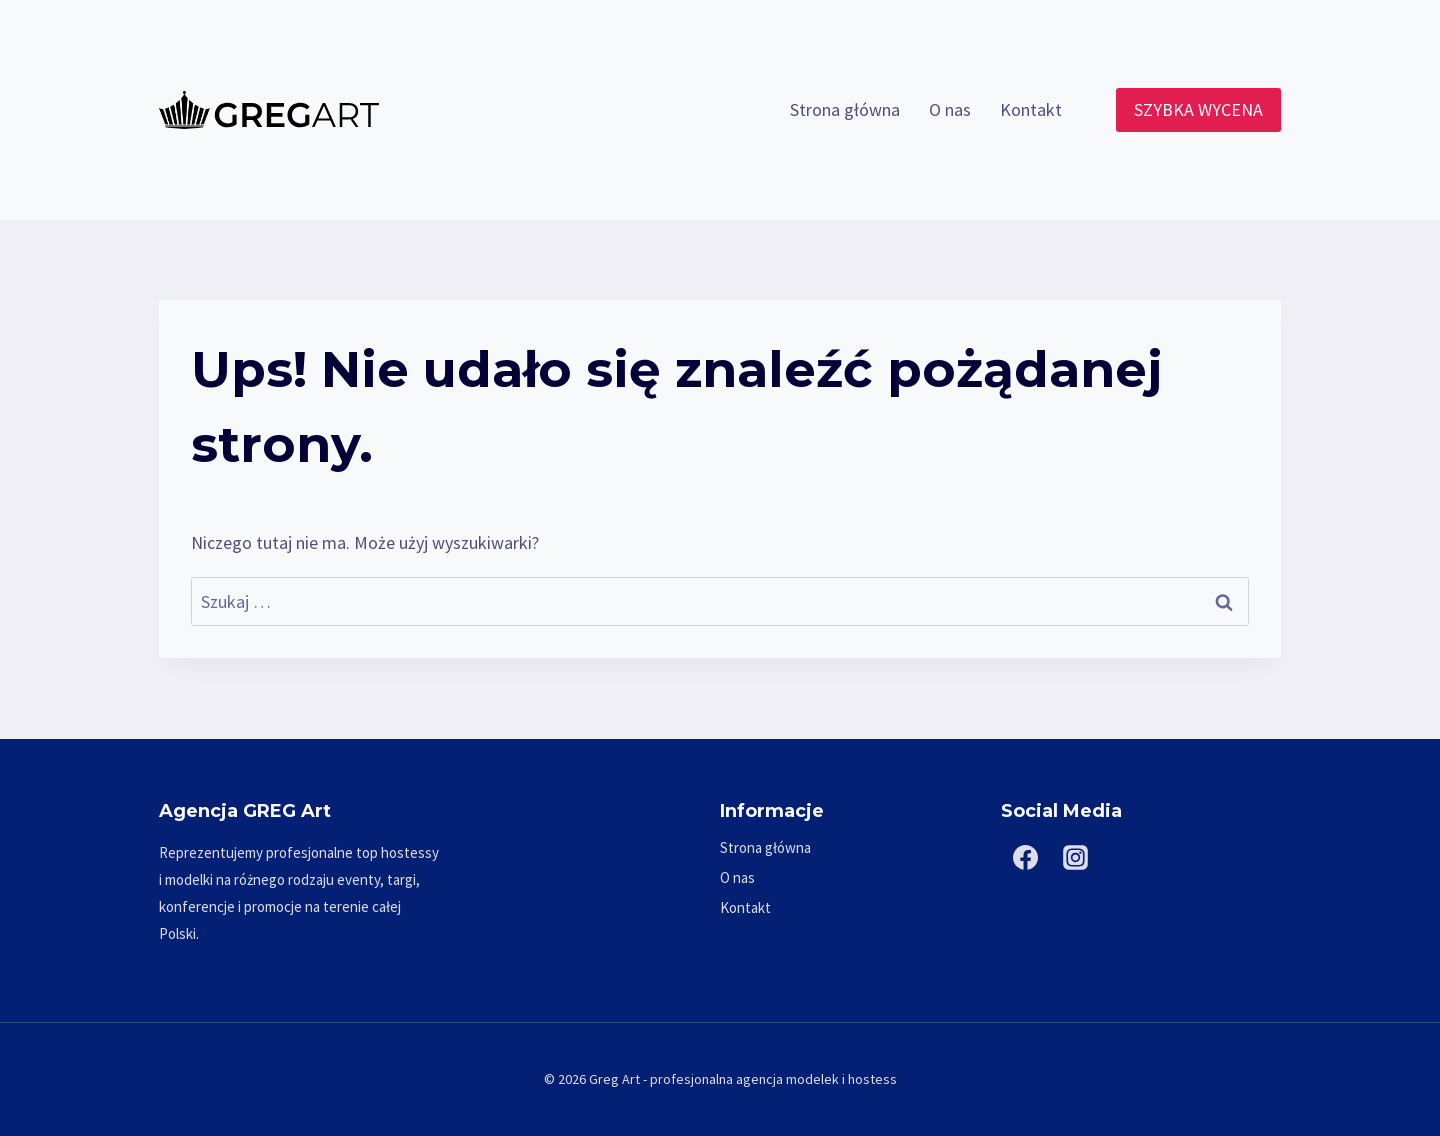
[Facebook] (1026, 858)
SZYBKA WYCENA (1198, 109)
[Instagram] (1076, 858)
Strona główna (845, 109)
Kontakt (1031, 109)
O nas (950, 109)
